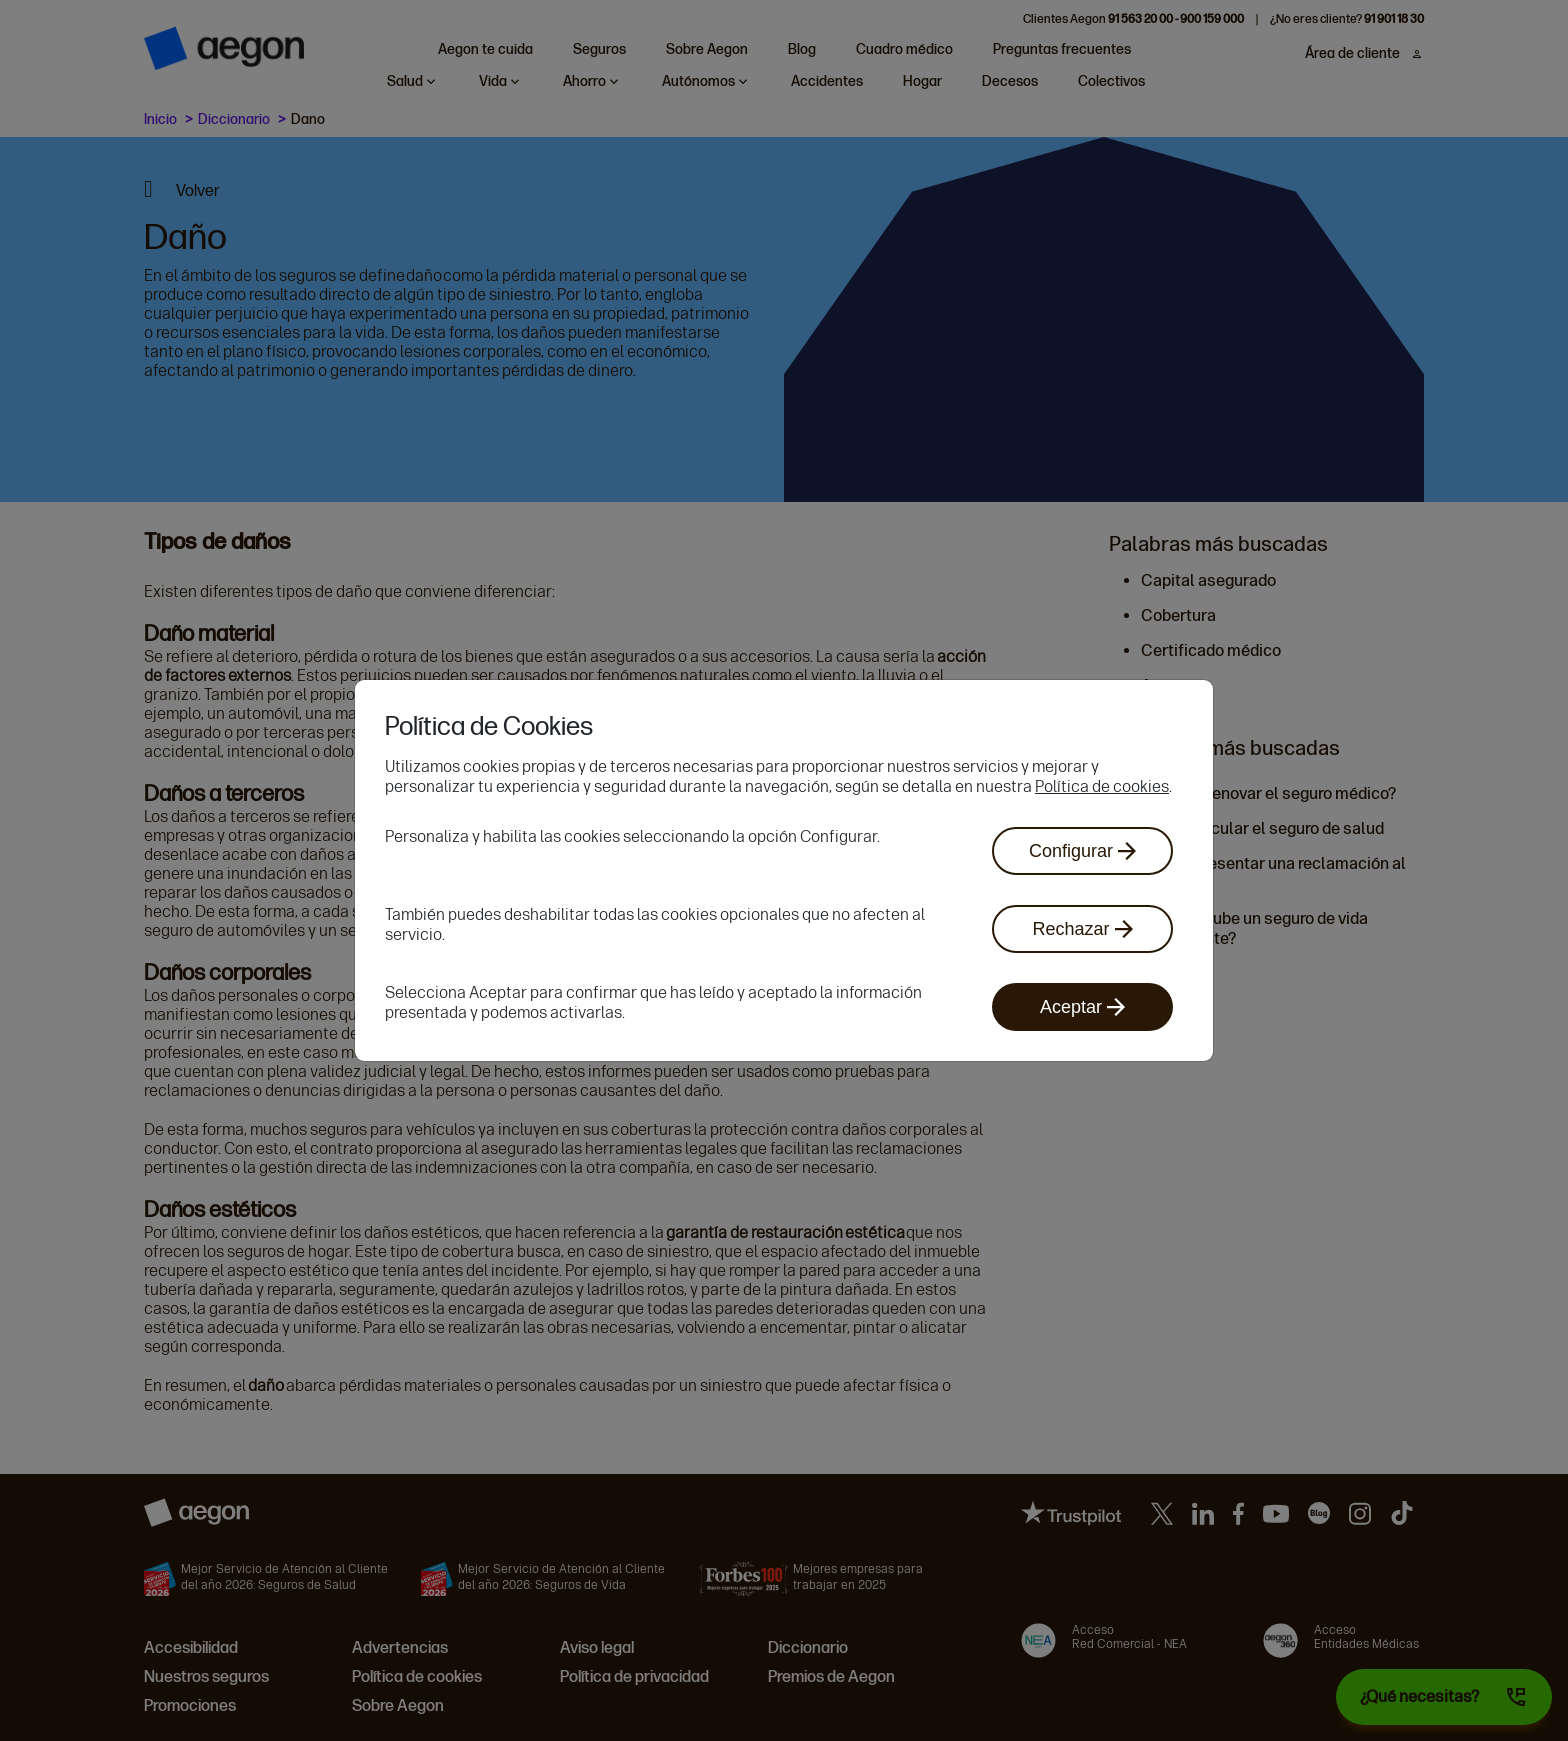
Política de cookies (1102, 786)
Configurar (1082, 851)
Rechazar (1082, 929)
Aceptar (1082, 1007)
